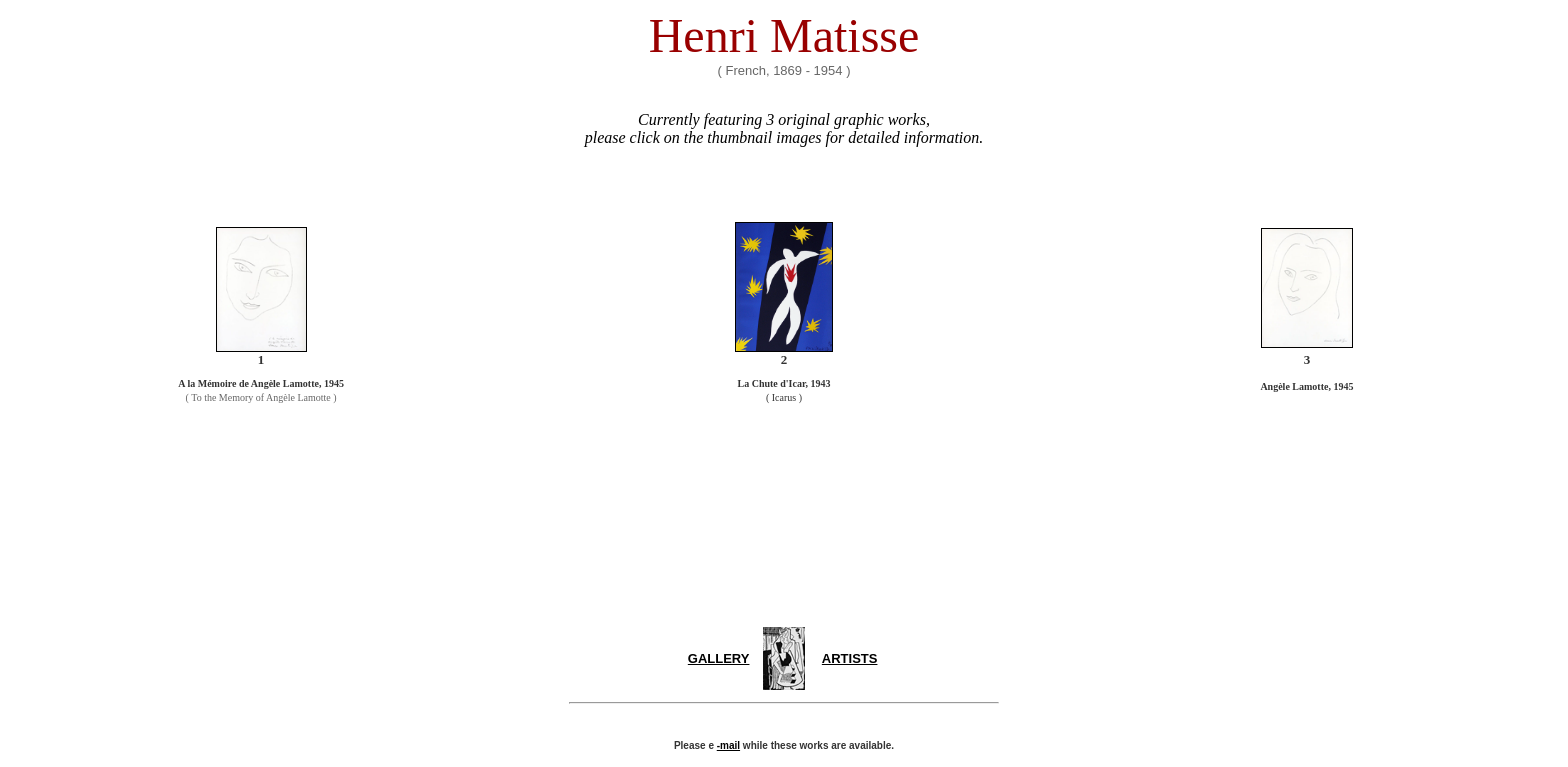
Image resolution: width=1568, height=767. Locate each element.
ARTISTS (850, 658)
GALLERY (719, 658)
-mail (728, 745)
